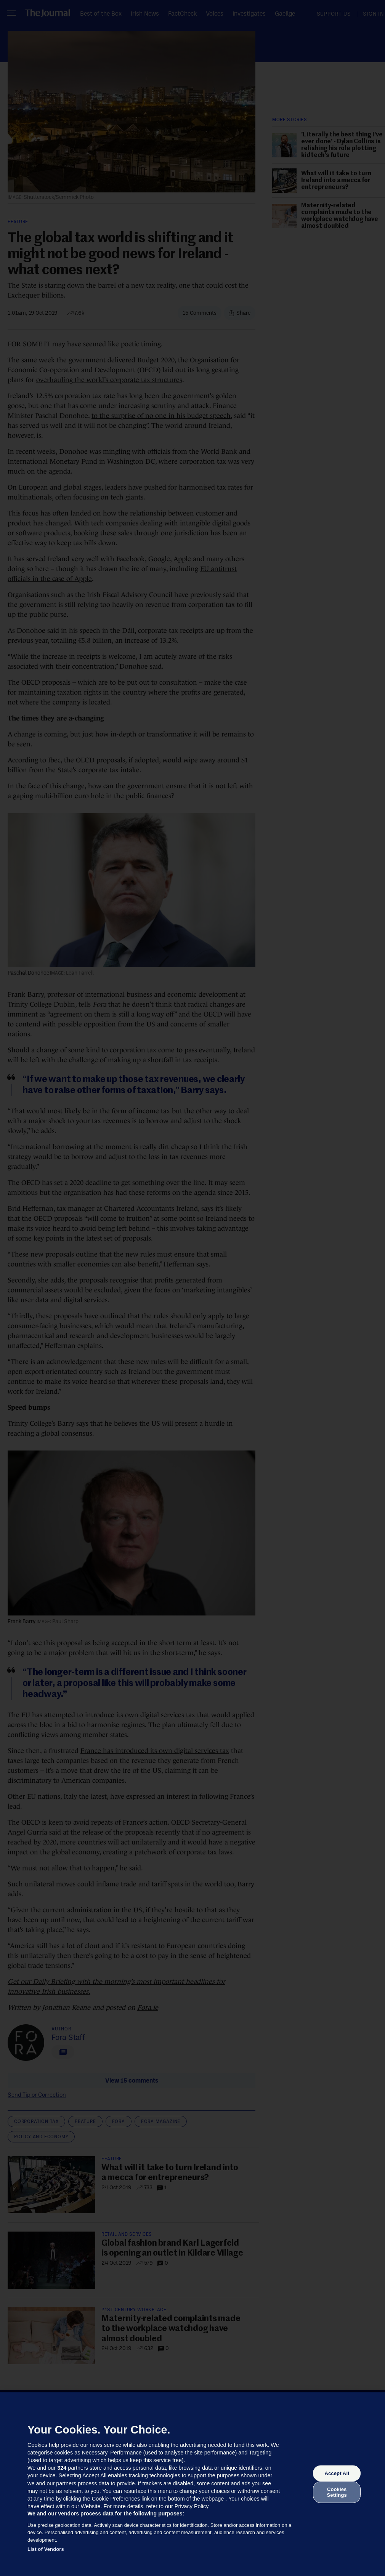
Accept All (336, 2473)
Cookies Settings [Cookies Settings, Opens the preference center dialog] (337, 2492)
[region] (192, 2484)
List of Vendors (45, 2549)
